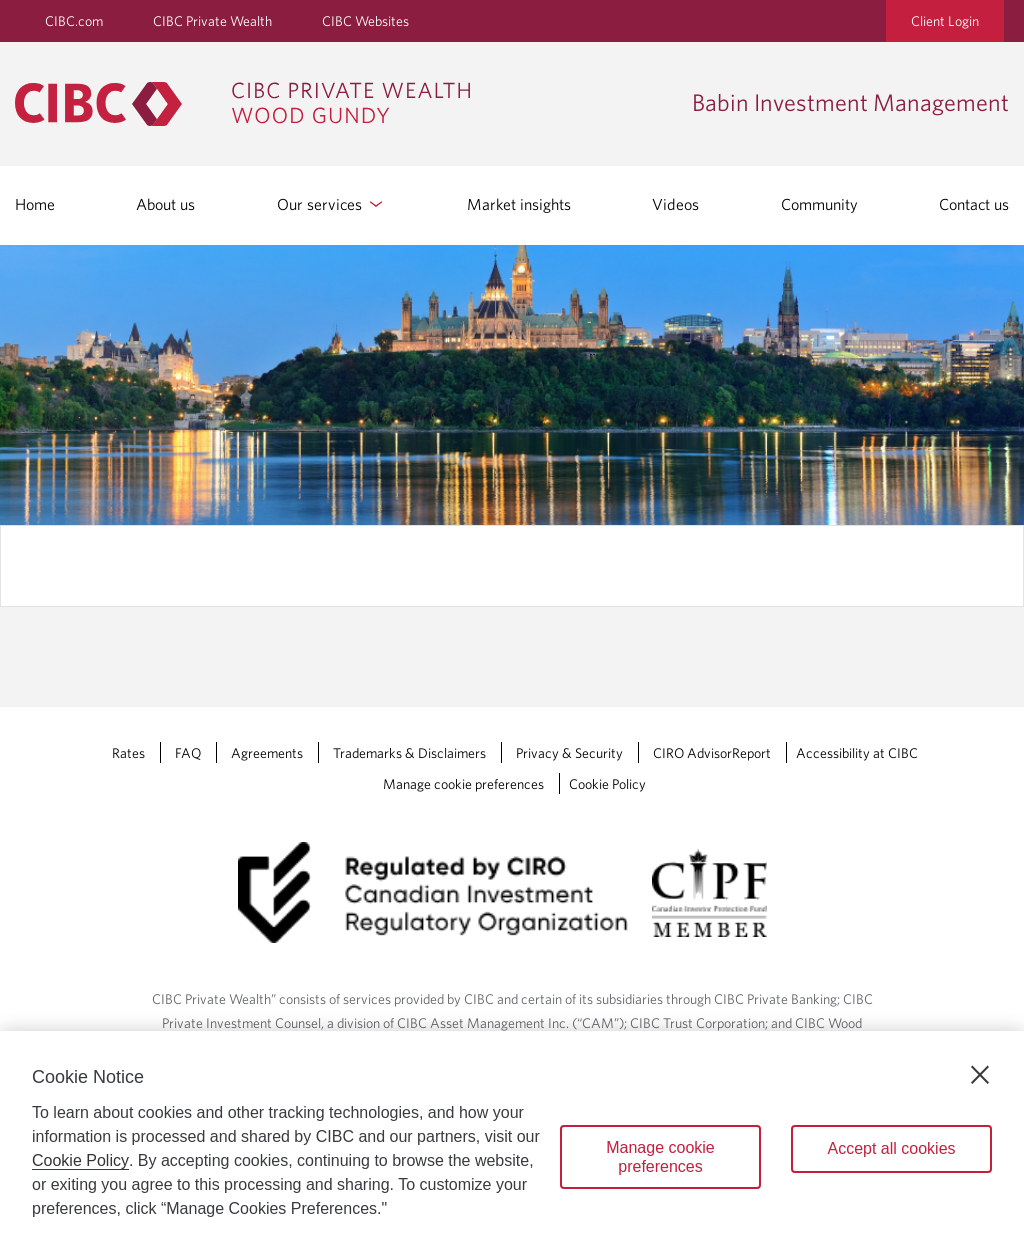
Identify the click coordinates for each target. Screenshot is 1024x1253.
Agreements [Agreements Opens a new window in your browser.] (267, 753)
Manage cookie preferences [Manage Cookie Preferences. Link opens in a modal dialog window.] (463, 784)
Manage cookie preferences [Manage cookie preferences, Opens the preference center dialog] (660, 1157)
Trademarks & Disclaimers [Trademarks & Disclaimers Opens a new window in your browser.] (409, 753)
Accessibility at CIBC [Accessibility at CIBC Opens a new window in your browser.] (857, 753)
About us (165, 204)
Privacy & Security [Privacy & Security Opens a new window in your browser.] (569, 753)
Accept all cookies (891, 1148)
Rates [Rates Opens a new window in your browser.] (128, 753)
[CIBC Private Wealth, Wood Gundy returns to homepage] (252, 104)
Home (35, 204)
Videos (675, 204)
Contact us (974, 204)
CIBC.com (74, 21)
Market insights (519, 204)
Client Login (945, 21)
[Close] (980, 1075)
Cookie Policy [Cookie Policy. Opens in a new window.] (80, 1160)
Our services (331, 204)
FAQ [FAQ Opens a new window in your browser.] (188, 753)
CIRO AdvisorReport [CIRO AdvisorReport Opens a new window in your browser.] (712, 753)
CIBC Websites (365, 21)
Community (819, 204)
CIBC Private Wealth (212, 21)
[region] (512, 1142)
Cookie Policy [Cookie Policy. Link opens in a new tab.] (607, 784)
